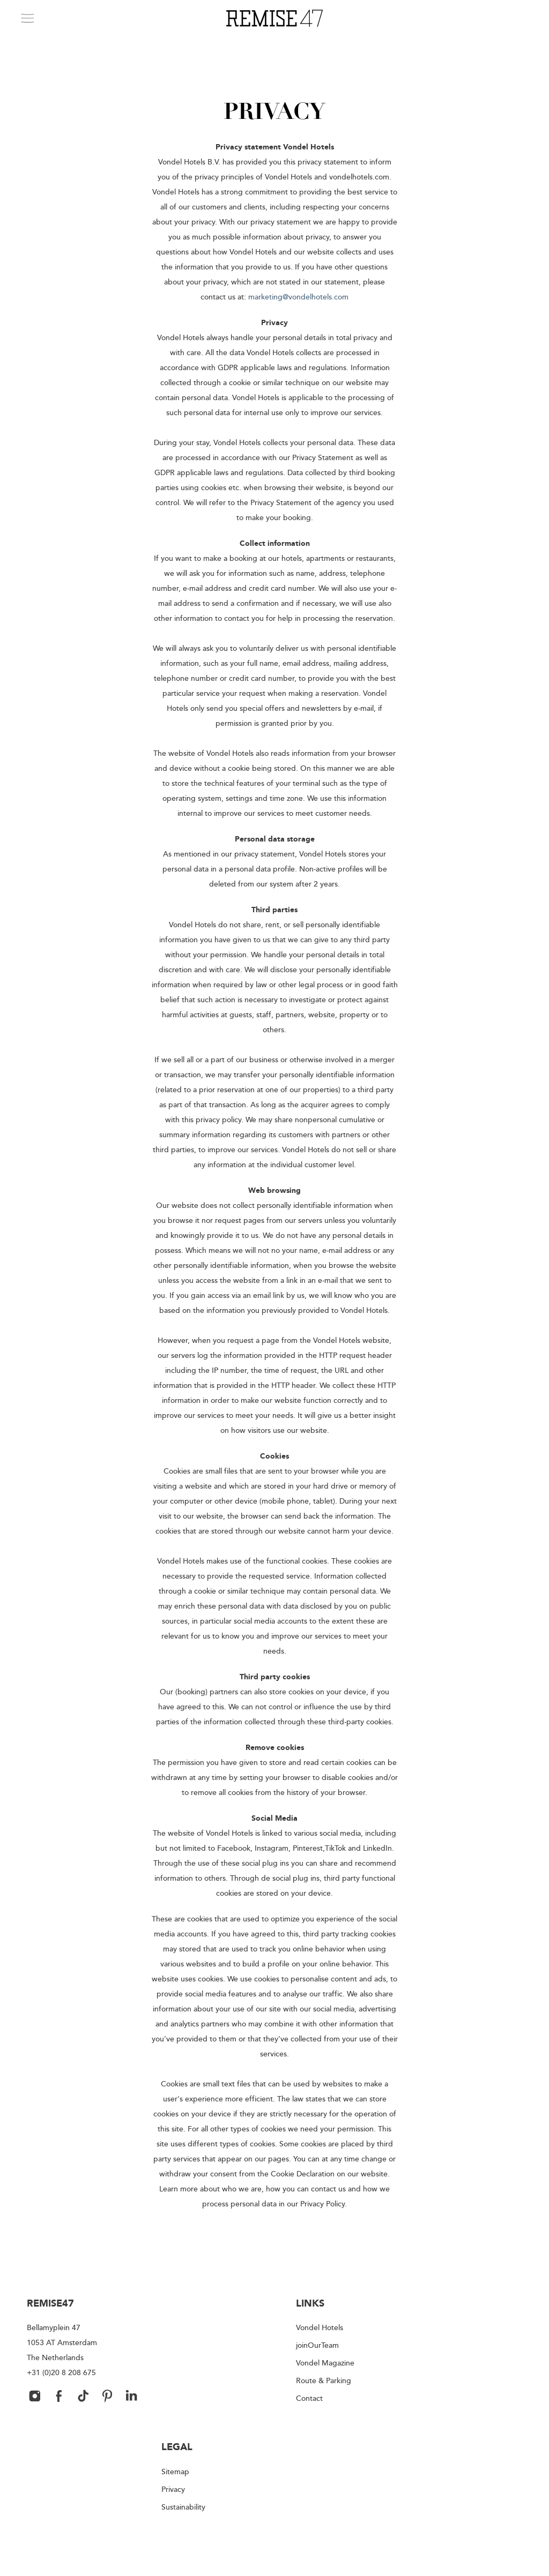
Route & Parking (323, 2380)
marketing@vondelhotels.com (298, 296)
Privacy (173, 2489)
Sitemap (175, 2471)
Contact (309, 2398)
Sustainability (183, 2506)
